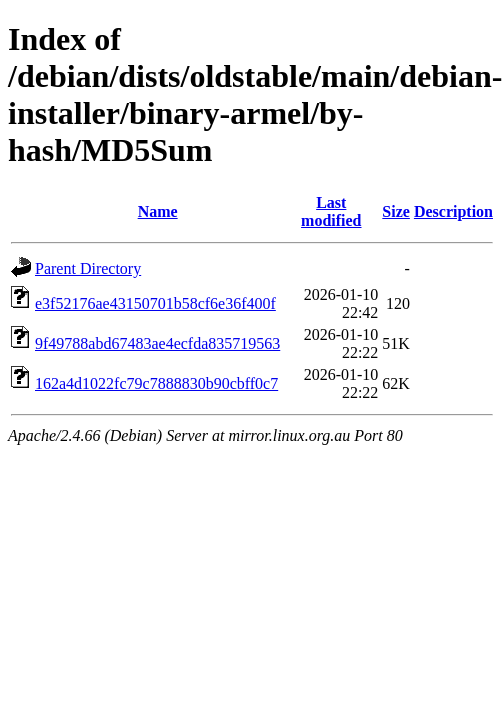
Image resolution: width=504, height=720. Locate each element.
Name (158, 211)
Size (396, 211)
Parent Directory (88, 268)
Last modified (331, 211)
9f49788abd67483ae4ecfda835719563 (157, 343)
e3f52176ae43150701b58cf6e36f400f (155, 303)
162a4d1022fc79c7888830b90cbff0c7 (156, 383)
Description (453, 211)
